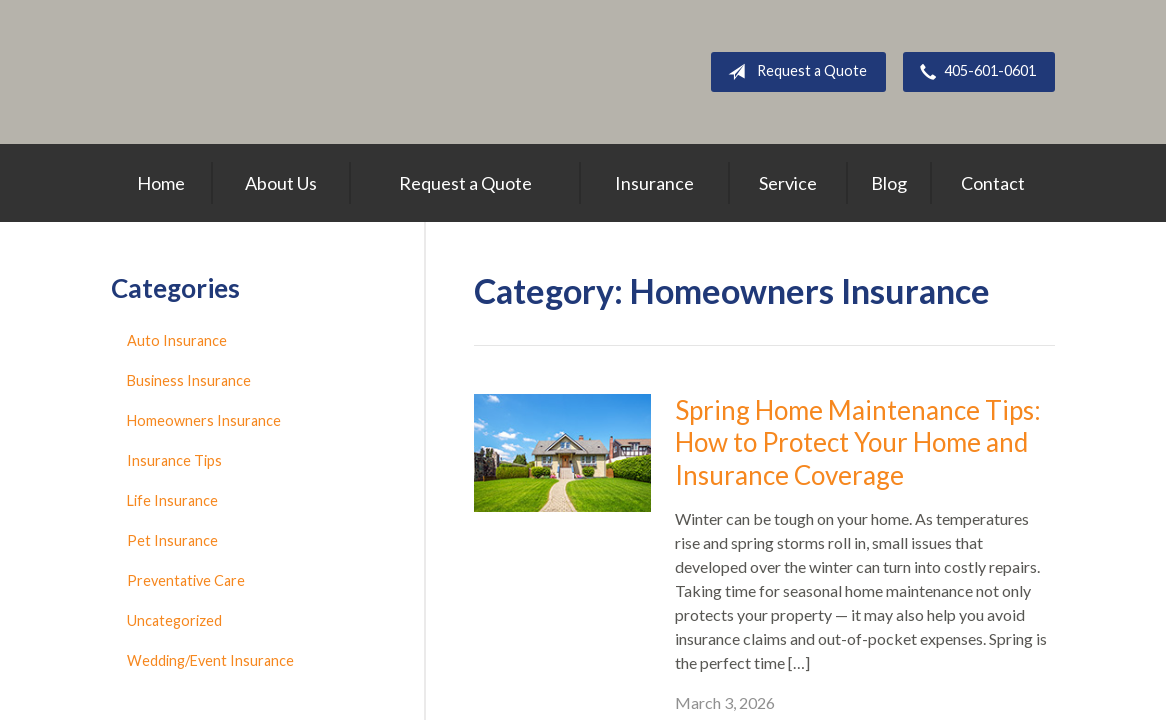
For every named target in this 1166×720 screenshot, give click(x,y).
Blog (889, 183)
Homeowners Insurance (204, 420)
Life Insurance (172, 500)
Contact (993, 183)
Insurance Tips (174, 460)
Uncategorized (174, 620)
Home (161, 183)
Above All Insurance (310, 72)
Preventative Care (186, 580)
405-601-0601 (974, 72)
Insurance (654, 183)
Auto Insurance (177, 340)
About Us (281, 183)
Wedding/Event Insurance (210, 660)
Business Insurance (189, 380)
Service (788, 183)
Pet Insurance (172, 540)
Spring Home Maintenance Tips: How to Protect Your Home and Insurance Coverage (858, 442)
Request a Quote (793, 72)
